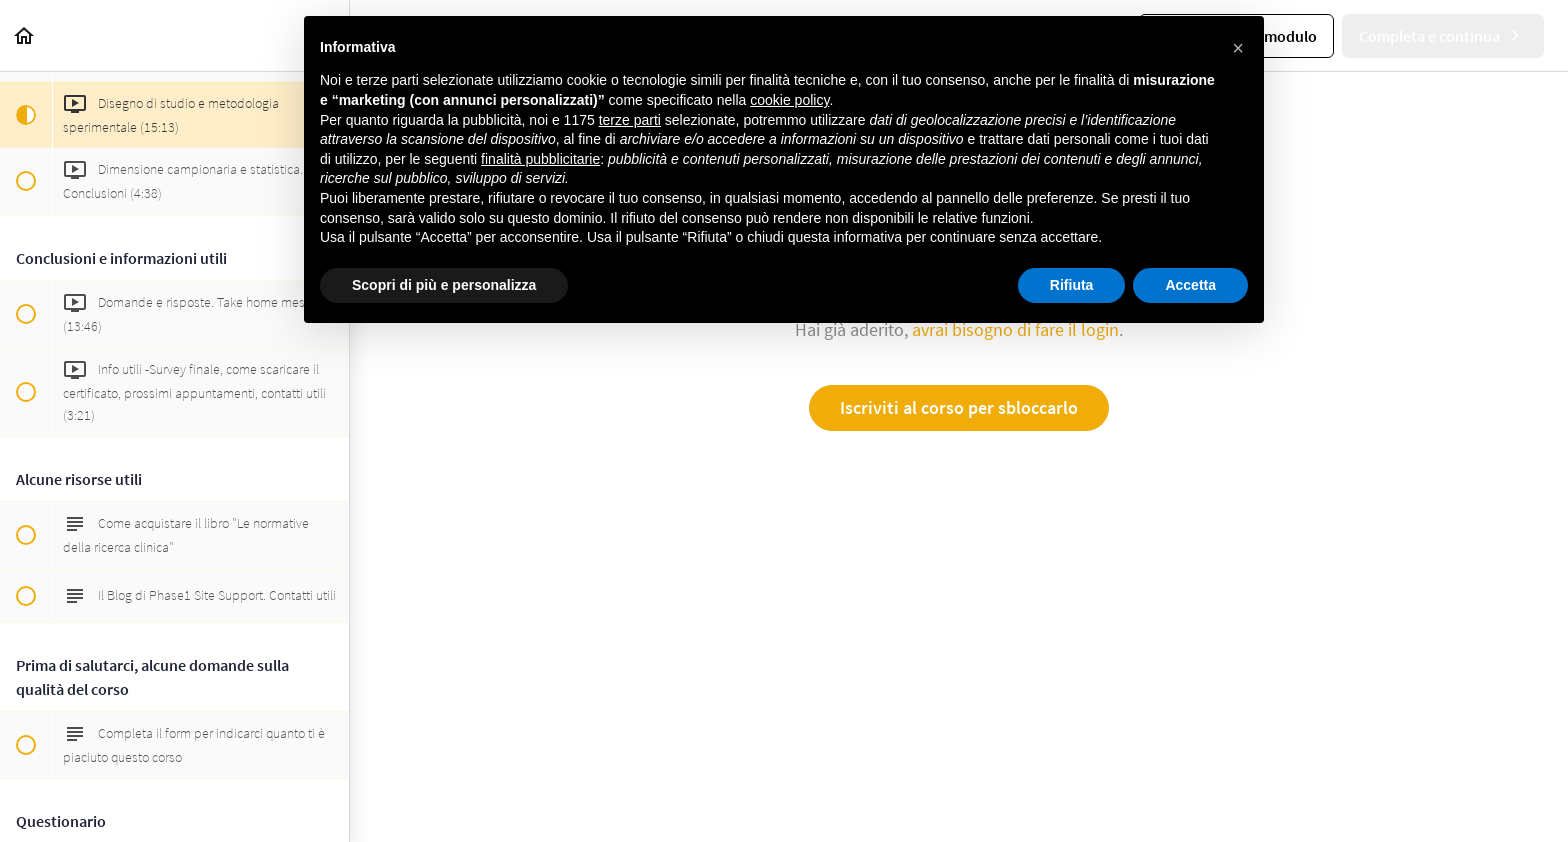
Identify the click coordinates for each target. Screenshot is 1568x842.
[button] (25, 35)
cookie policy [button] (789, 100)
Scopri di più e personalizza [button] (444, 285)
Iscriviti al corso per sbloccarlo (959, 407)
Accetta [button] (1190, 285)
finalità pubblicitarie (540, 159)
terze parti (630, 120)
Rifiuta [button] (1072, 285)
